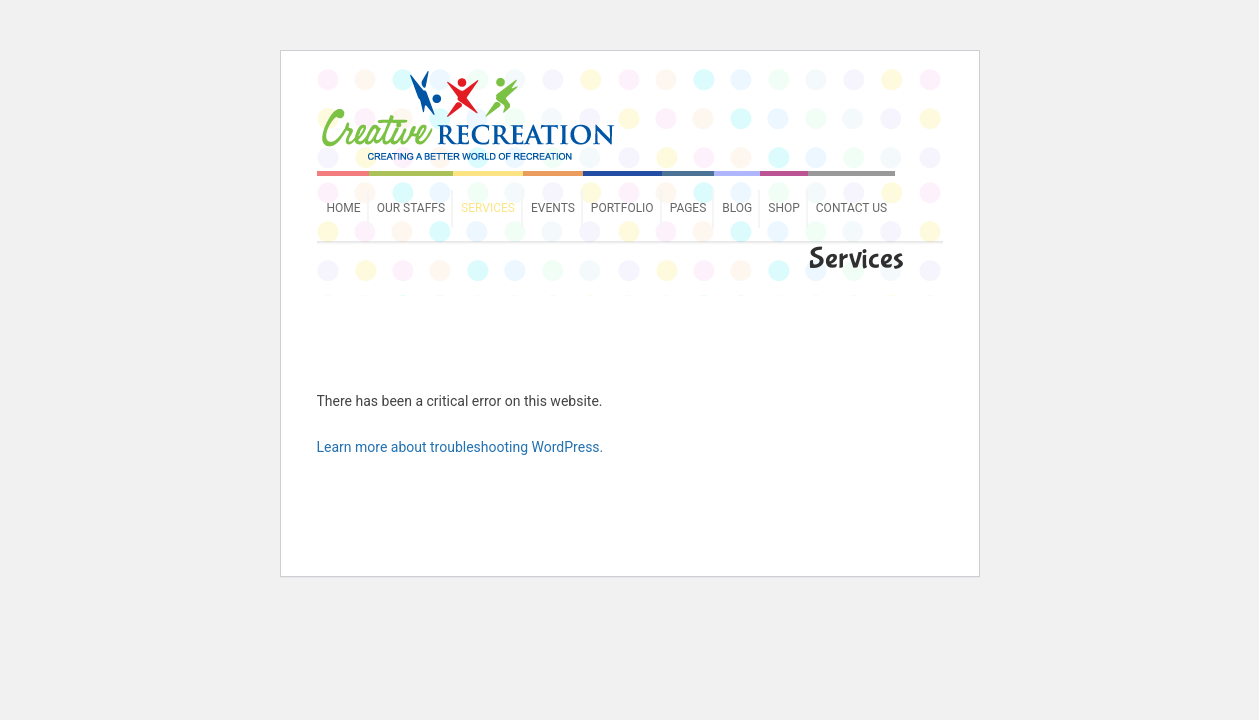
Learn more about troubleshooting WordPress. (460, 447)
